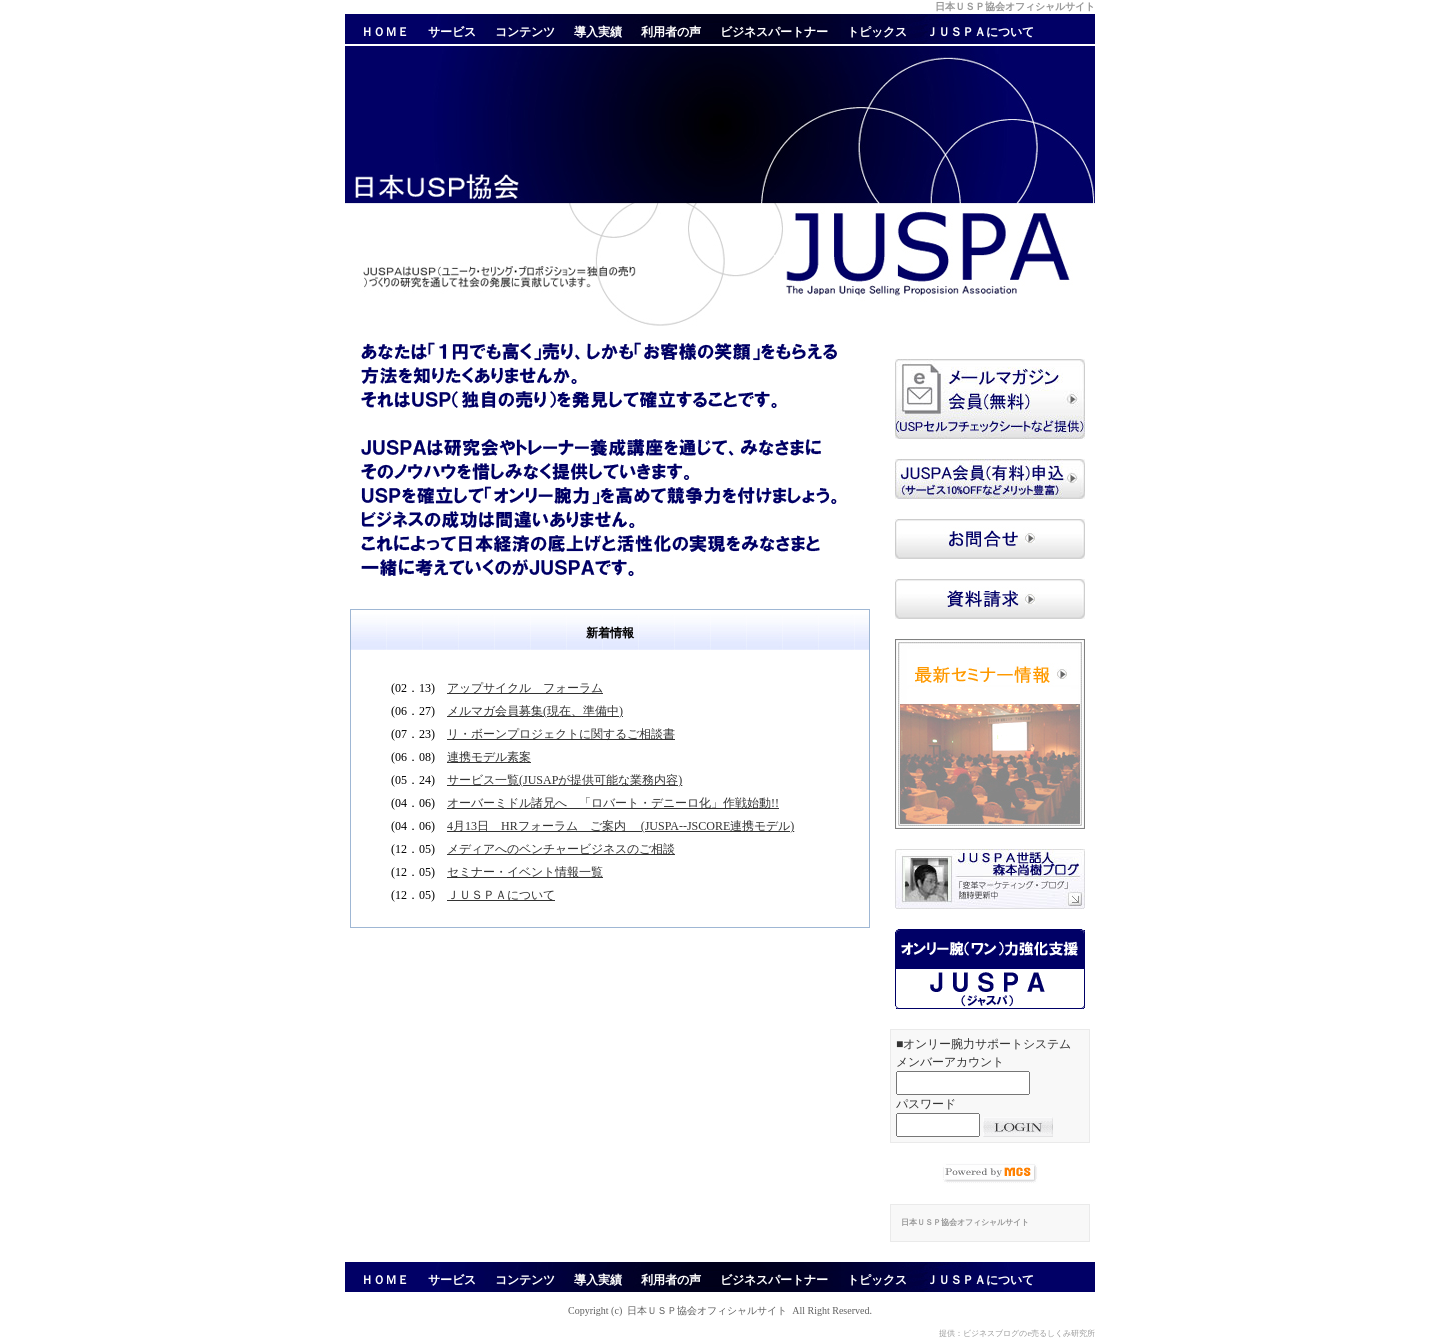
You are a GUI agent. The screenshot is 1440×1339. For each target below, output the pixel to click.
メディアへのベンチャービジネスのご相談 (561, 849)
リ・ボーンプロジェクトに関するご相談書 (561, 734)
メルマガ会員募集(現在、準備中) (535, 711)
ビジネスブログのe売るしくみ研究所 (1029, 1333)
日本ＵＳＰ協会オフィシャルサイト (707, 1310)
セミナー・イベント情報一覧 (525, 872)
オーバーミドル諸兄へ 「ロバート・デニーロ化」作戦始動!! (613, 803)
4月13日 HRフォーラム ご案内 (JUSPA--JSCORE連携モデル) (620, 826)
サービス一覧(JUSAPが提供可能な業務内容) (564, 780)
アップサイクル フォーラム (525, 688)
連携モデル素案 (489, 757)
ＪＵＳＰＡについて (501, 895)
